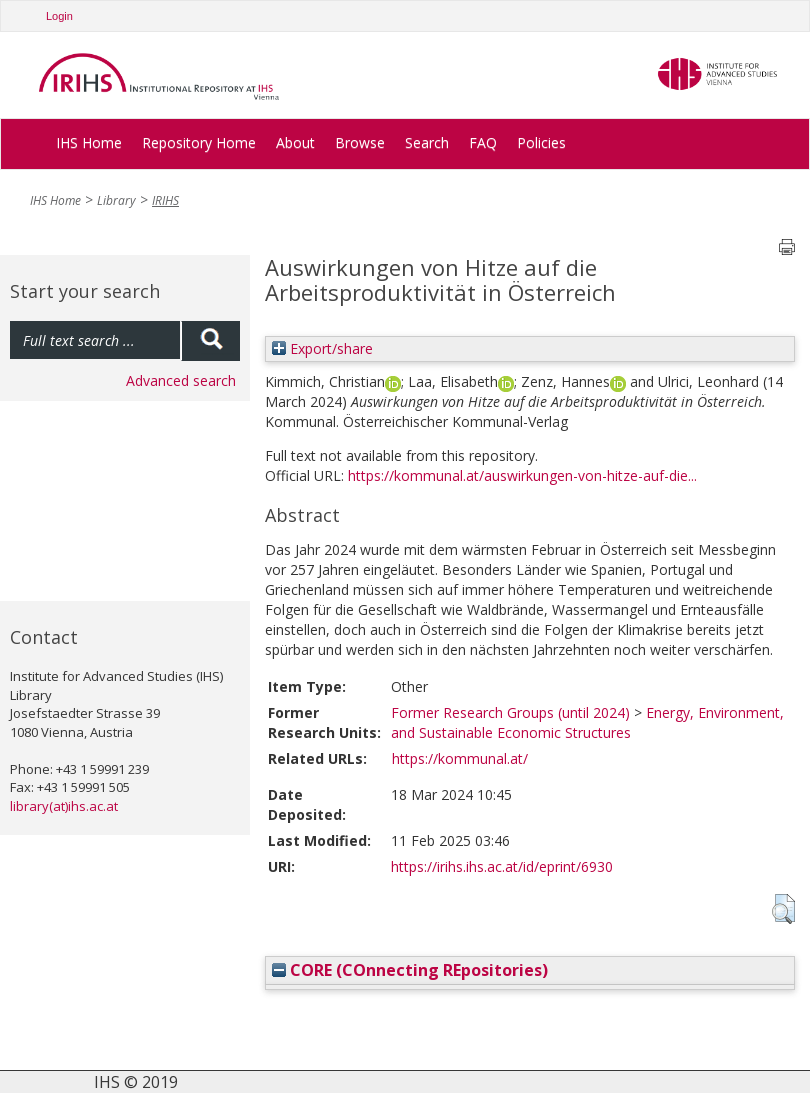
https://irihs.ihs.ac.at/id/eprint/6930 (502, 866)
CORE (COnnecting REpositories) (410, 970)
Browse (360, 142)
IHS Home (89, 142)
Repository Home (199, 142)
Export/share (322, 348)
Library (116, 200)
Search (427, 142)
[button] (783, 909)
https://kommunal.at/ (460, 758)
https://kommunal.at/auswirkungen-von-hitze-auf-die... (522, 475)
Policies (541, 142)
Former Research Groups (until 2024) (510, 712)
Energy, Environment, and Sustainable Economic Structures (587, 722)
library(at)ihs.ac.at (64, 806)
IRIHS (165, 200)
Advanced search (181, 380)
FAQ (483, 142)
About (295, 142)
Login (59, 16)
